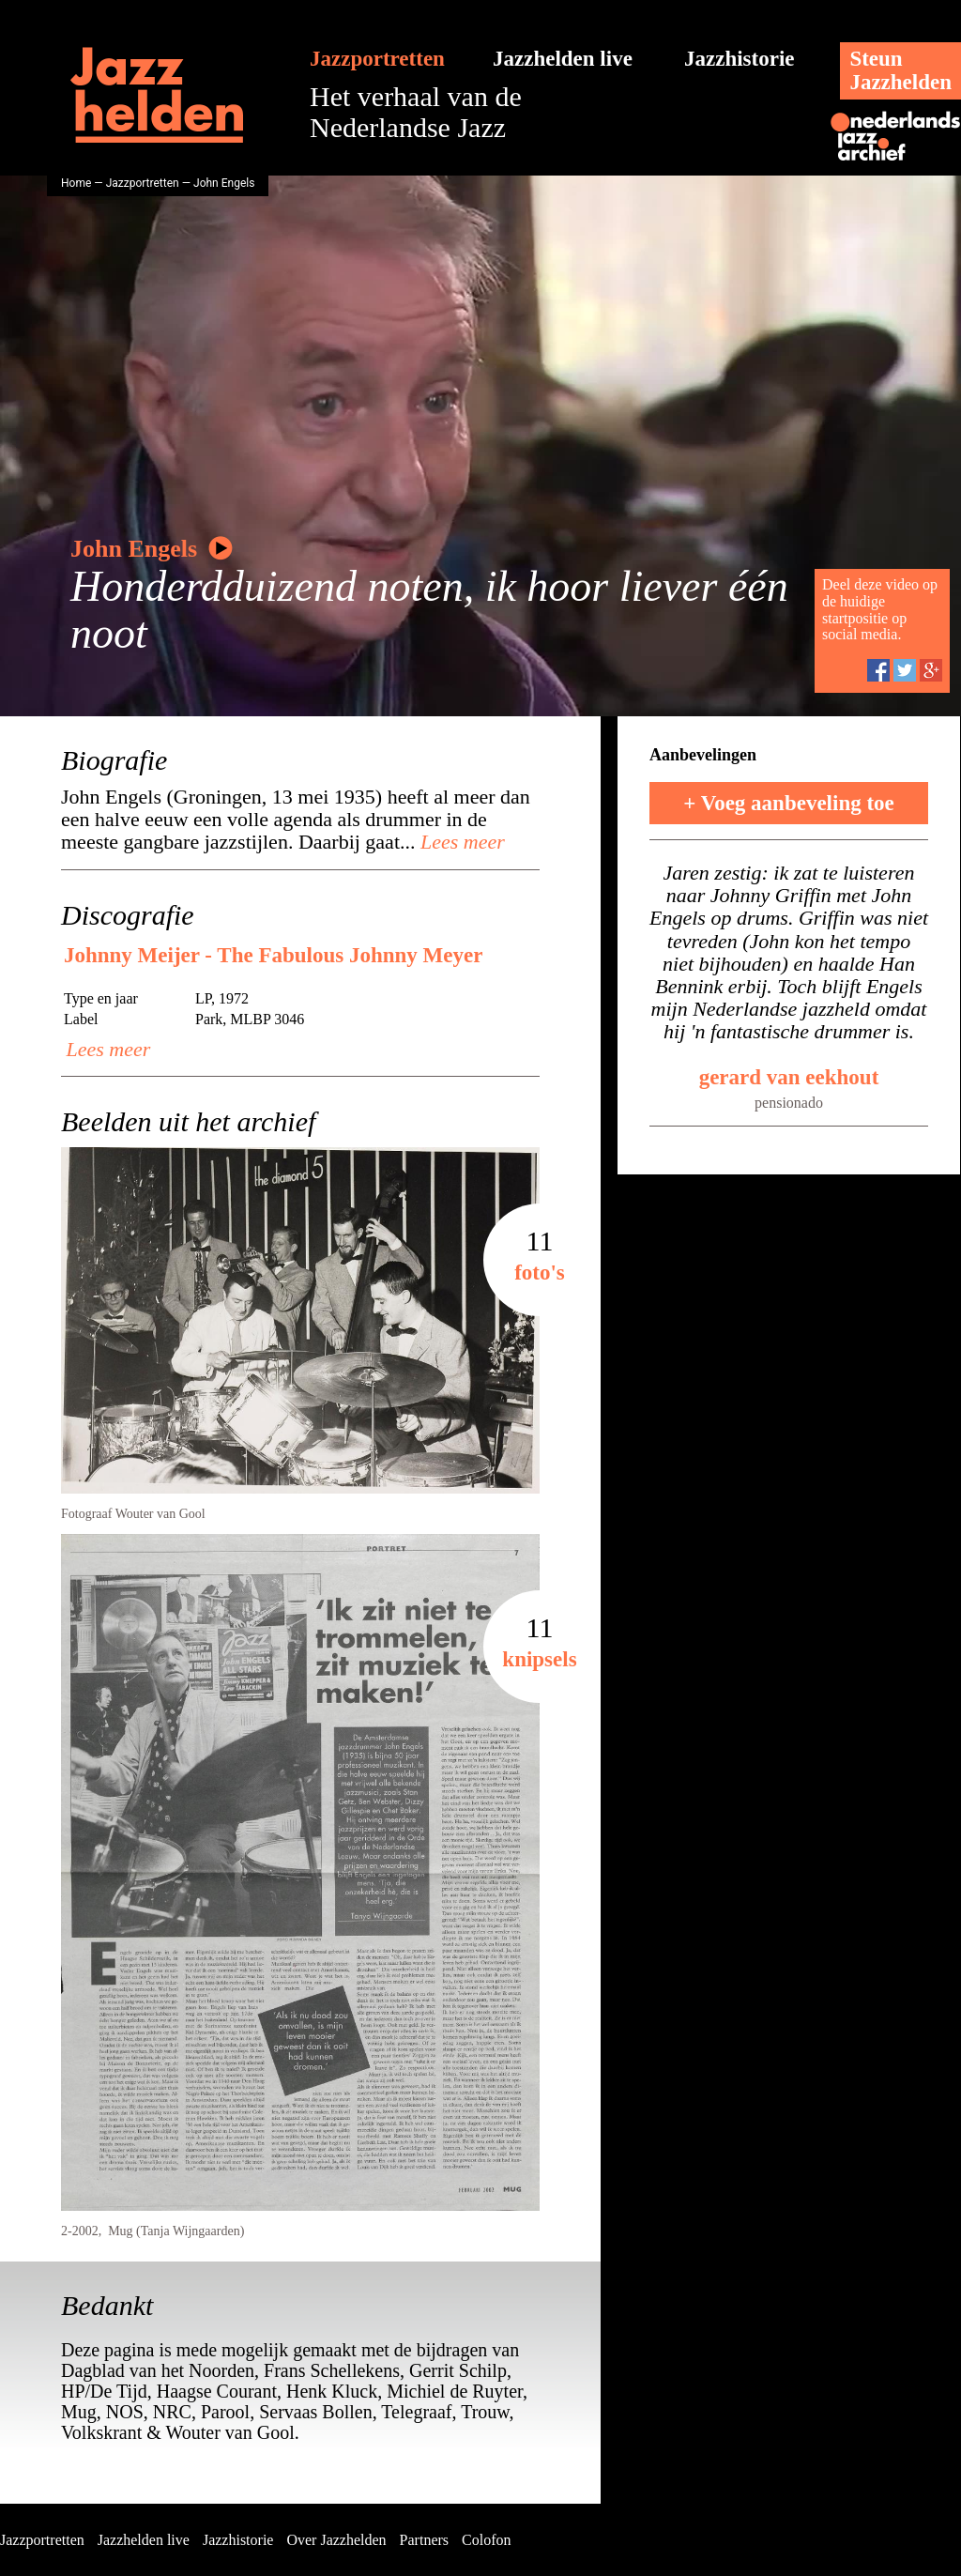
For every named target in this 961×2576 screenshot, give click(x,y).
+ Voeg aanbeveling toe (788, 803)
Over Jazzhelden (336, 2540)
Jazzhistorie (739, 58)
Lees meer (460, 841)
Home (76, 183)
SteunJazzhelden (900, 70)
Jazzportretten (377, 58)
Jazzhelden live (563, 58)
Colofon (486, 2540)
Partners (424, 2540)
